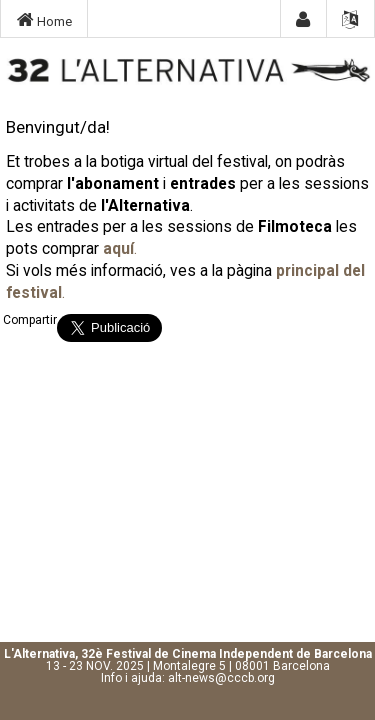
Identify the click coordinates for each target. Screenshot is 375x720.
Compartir (30, 320)
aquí (118, 249)
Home (44, 20)
